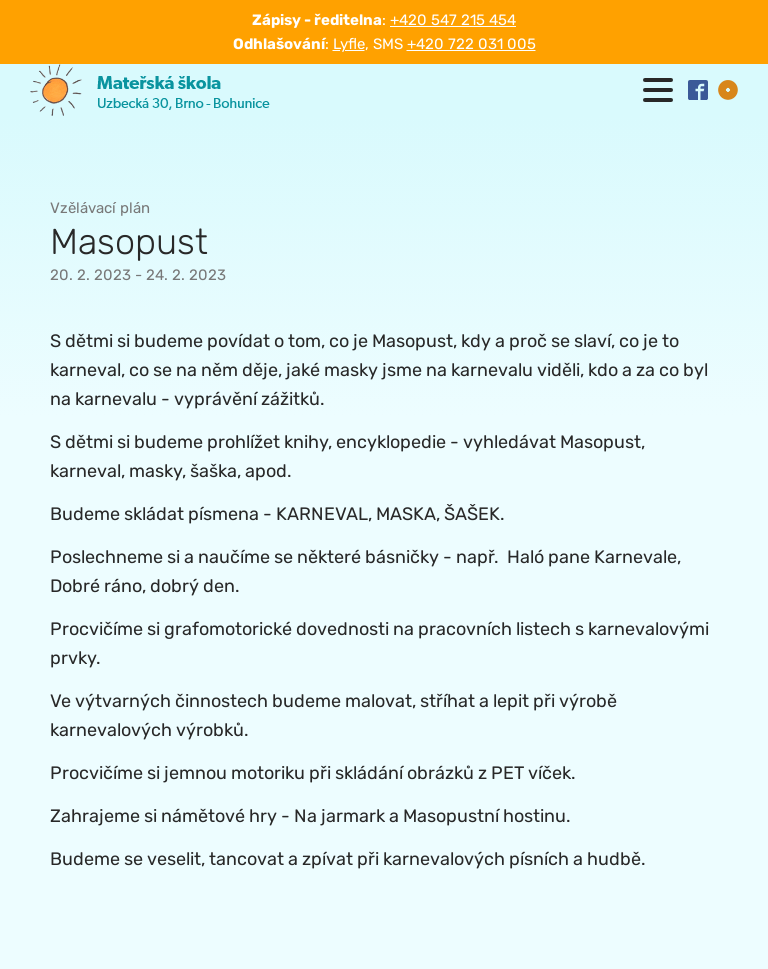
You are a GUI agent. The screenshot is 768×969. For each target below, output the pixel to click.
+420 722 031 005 (471, 44)
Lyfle (349, 44)
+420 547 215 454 (453, 20)
